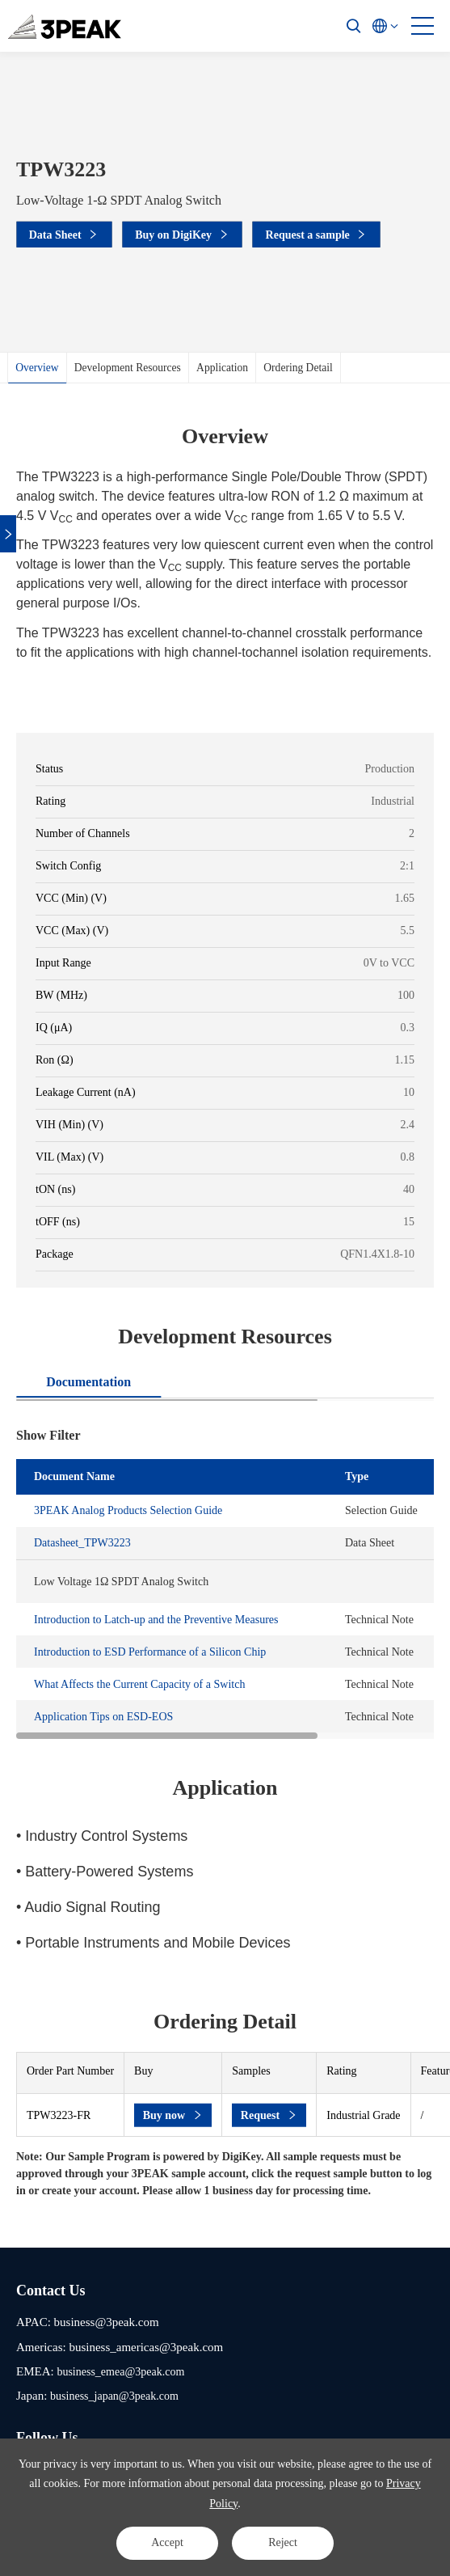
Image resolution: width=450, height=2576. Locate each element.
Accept (167, 2542)
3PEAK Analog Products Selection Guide (128, 1510)
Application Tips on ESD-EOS (103, 1717)
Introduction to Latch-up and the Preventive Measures (156, 1620)
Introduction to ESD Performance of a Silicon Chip (150, 1652)
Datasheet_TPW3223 (82, 1543)
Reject (282, 2542)
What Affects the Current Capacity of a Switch (139, 1684)
